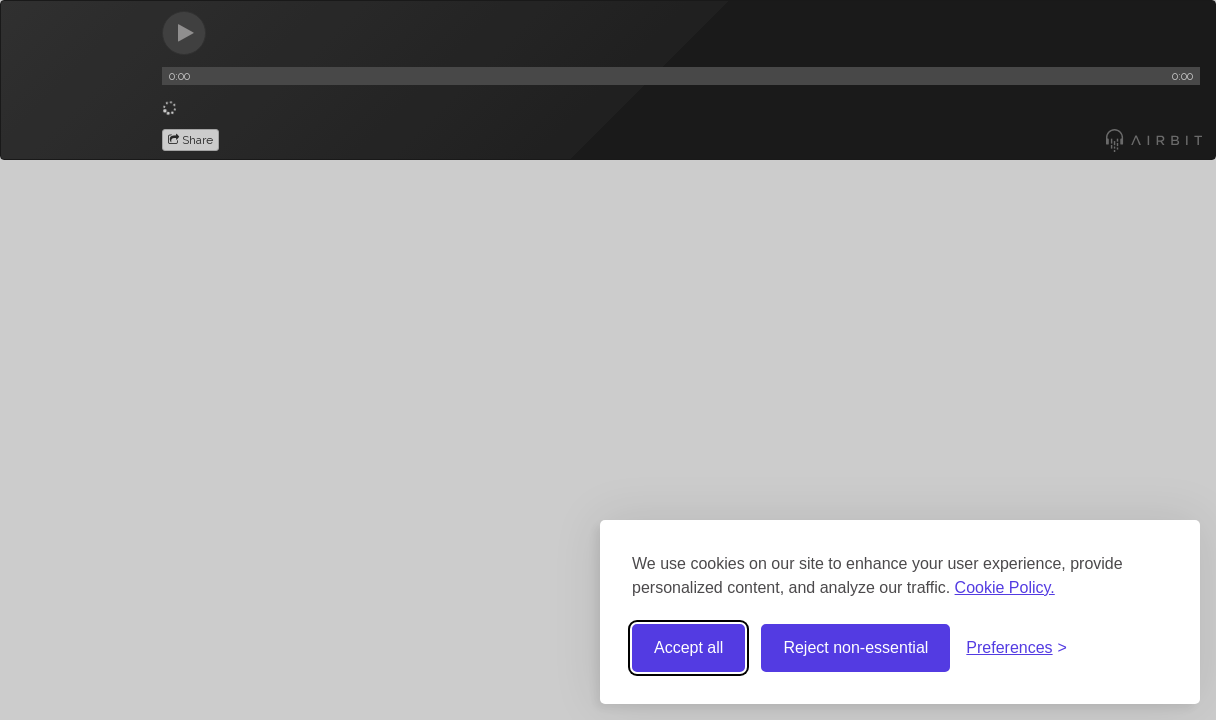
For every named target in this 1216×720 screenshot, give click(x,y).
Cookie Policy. (1005, 587)
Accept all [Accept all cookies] (688, 647)
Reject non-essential (855, 647)
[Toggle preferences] (1016, 648)
